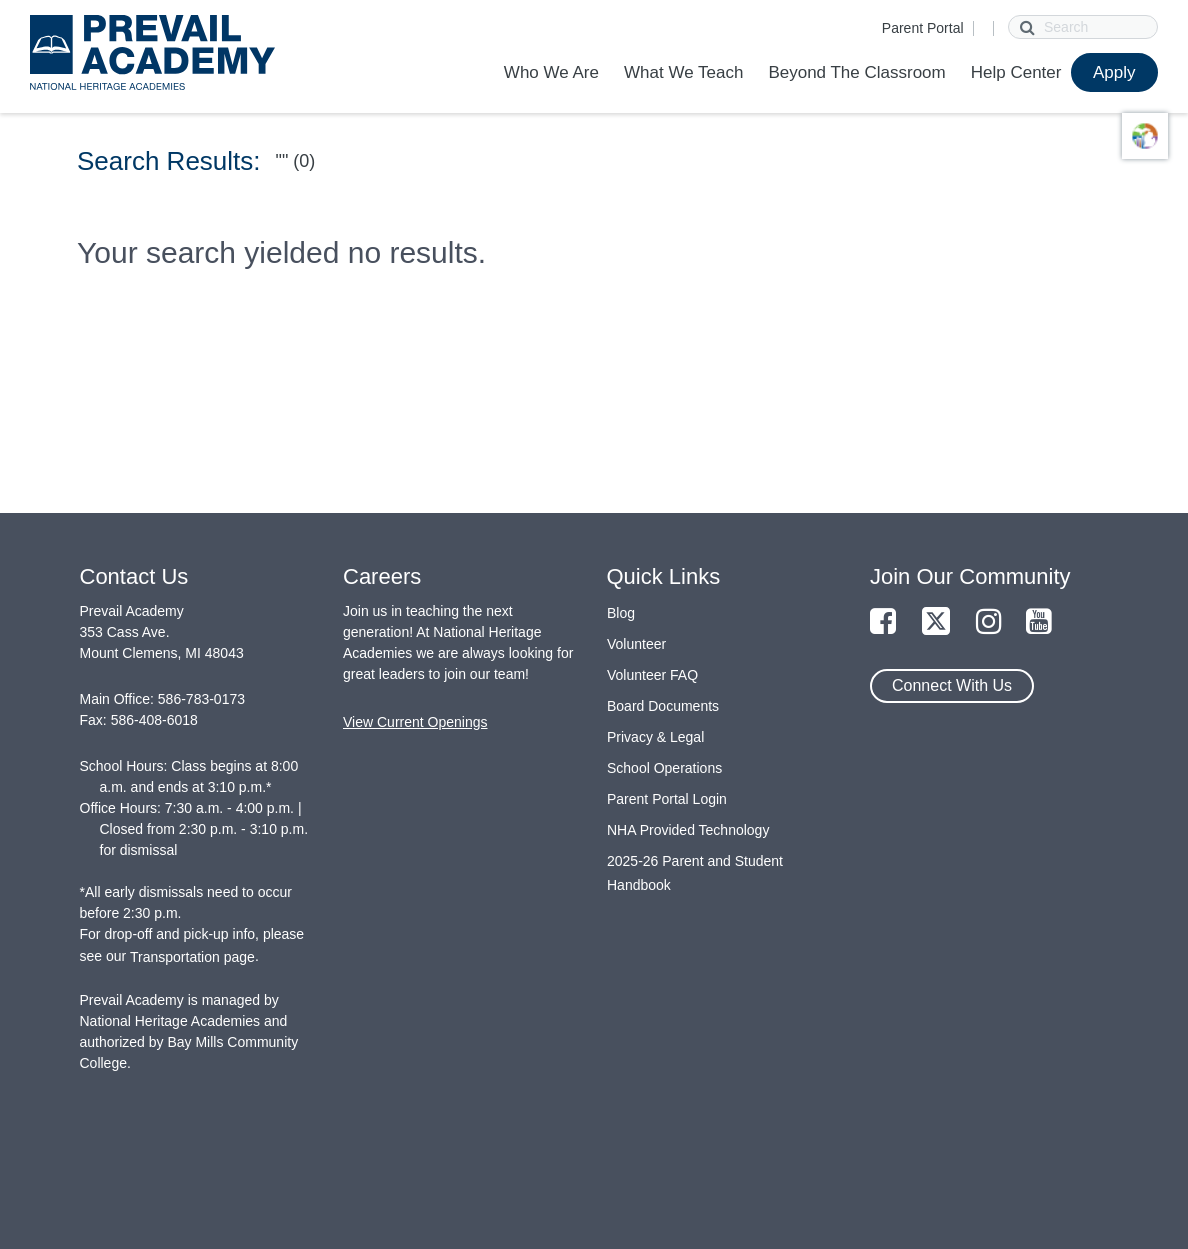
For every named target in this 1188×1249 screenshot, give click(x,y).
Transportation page (192, 957)
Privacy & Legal (655, 737)
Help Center (1016, 72)
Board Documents (663, 706)
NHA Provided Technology (688, 830)
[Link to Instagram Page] (989, 622)
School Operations (664, 768)
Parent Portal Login (667, 799)
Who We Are (551, 72)
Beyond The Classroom (856, 72)
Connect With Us (952, 685)
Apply (1114, 72)
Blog (621, 613)
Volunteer (636, 644)
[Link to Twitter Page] (936, 622)
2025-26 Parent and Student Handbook (695, 873)
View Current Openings (415, 722)
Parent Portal (923, 28)
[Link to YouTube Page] (1039, 622)
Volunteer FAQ (652, 675)
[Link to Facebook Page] (883, 622)
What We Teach (683, 72)
